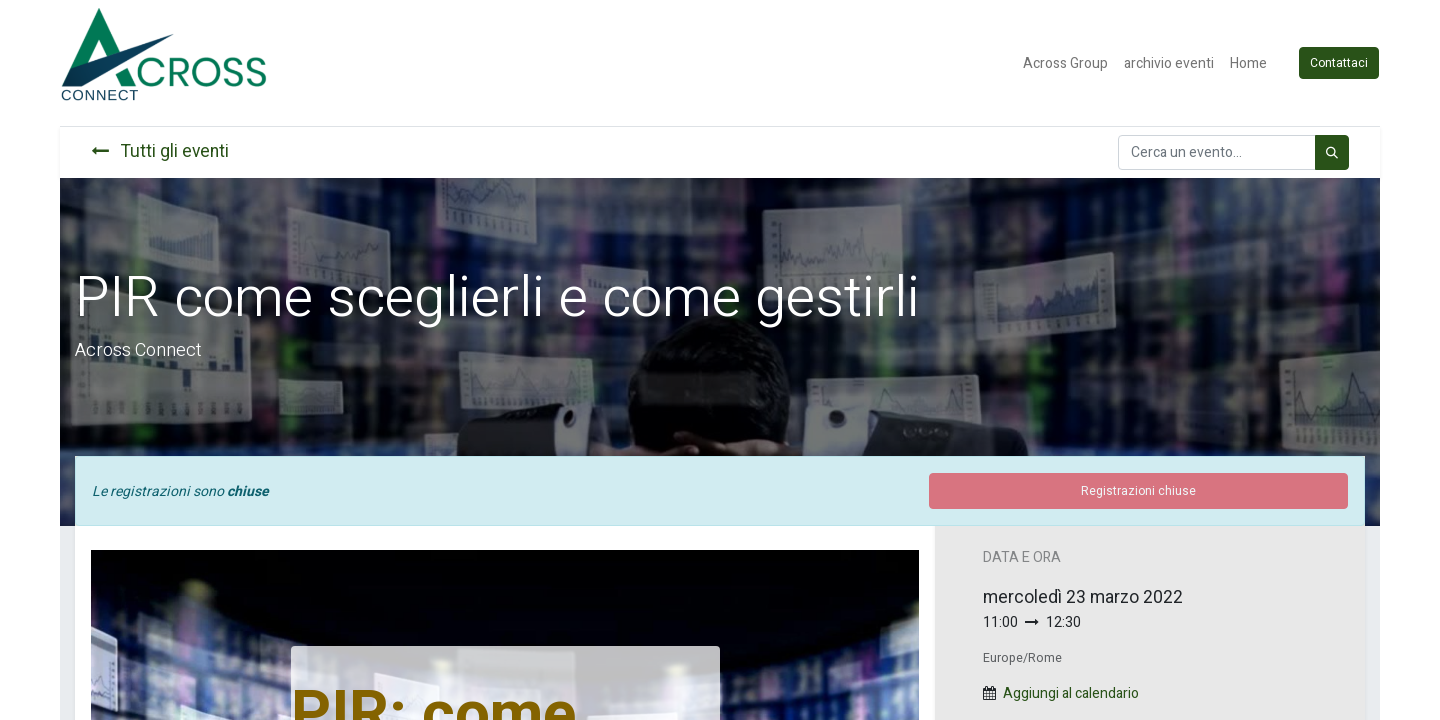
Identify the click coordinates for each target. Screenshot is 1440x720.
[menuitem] (1066, 63)
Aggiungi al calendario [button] (1071, 693)
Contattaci (1340, 63)
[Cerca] (1332, 152)
